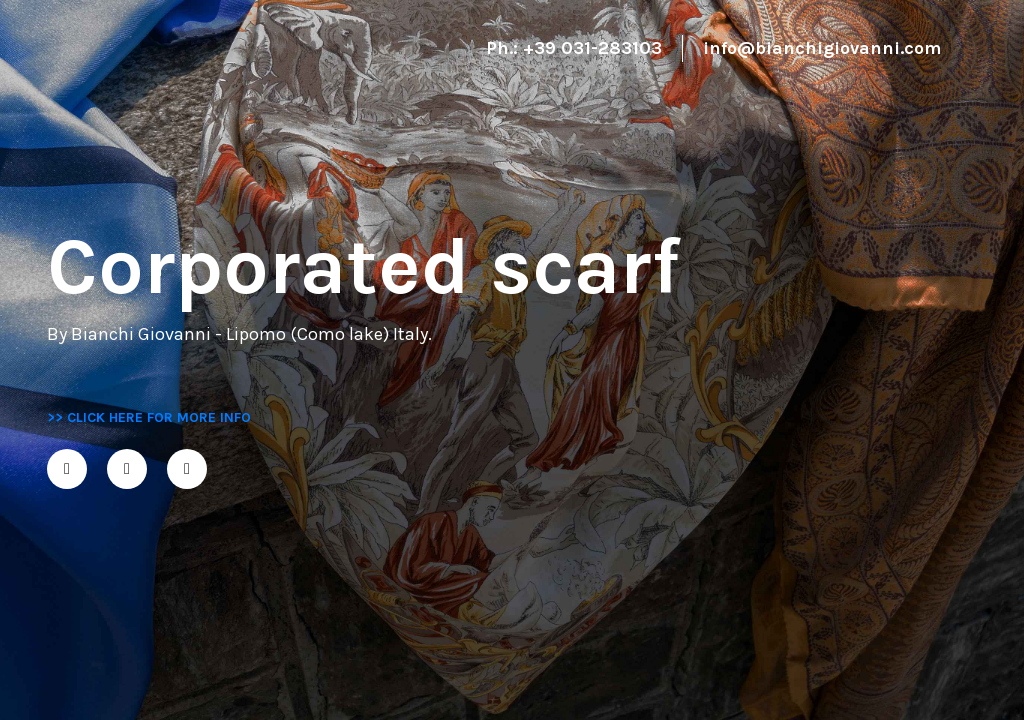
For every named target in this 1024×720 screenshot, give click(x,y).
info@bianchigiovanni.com (822, 48)
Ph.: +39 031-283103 (574, 48)
